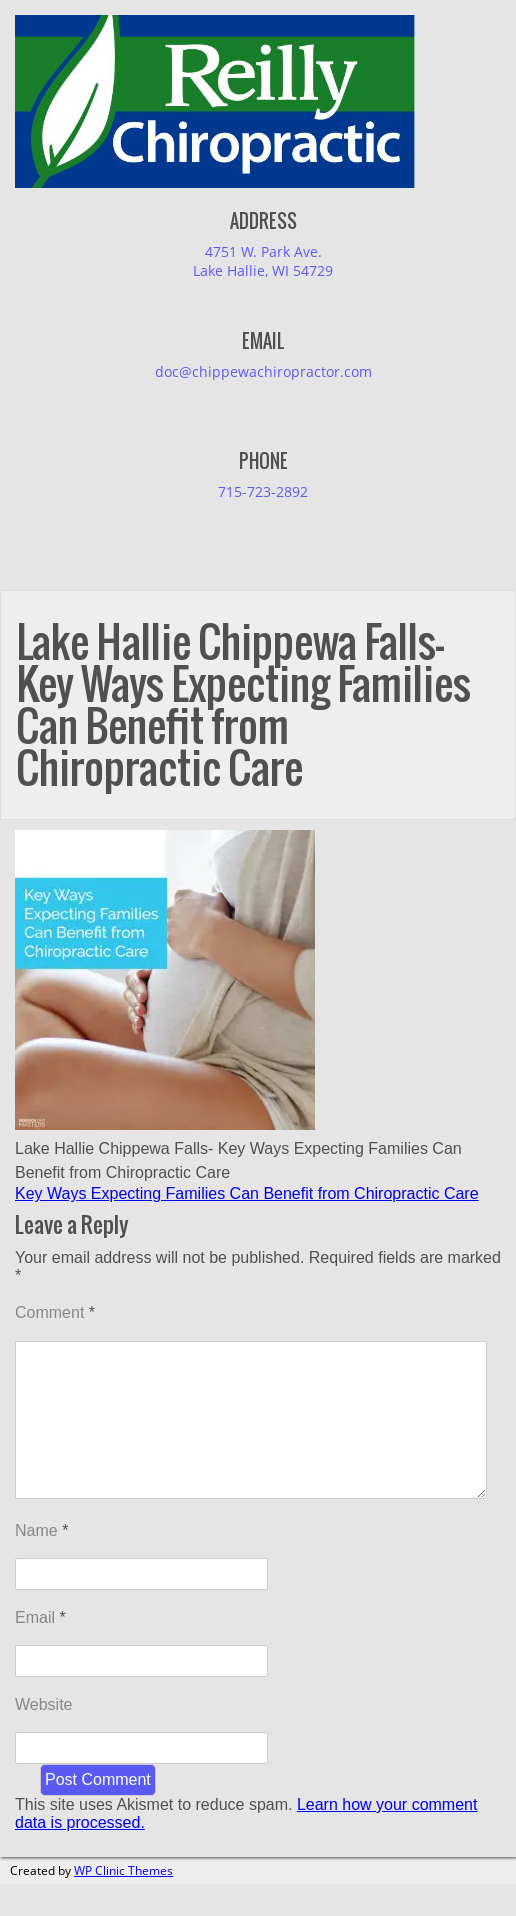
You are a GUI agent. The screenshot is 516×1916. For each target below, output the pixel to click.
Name (41, 1562)
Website (44, 1736)
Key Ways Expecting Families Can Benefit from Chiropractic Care (247, 1193)
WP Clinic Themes (123, 1902)
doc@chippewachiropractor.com (263, 371)
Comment (55, 1312)
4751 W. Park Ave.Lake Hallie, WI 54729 (263, 261)
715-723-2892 (263, 491)
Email (40, 1649)
